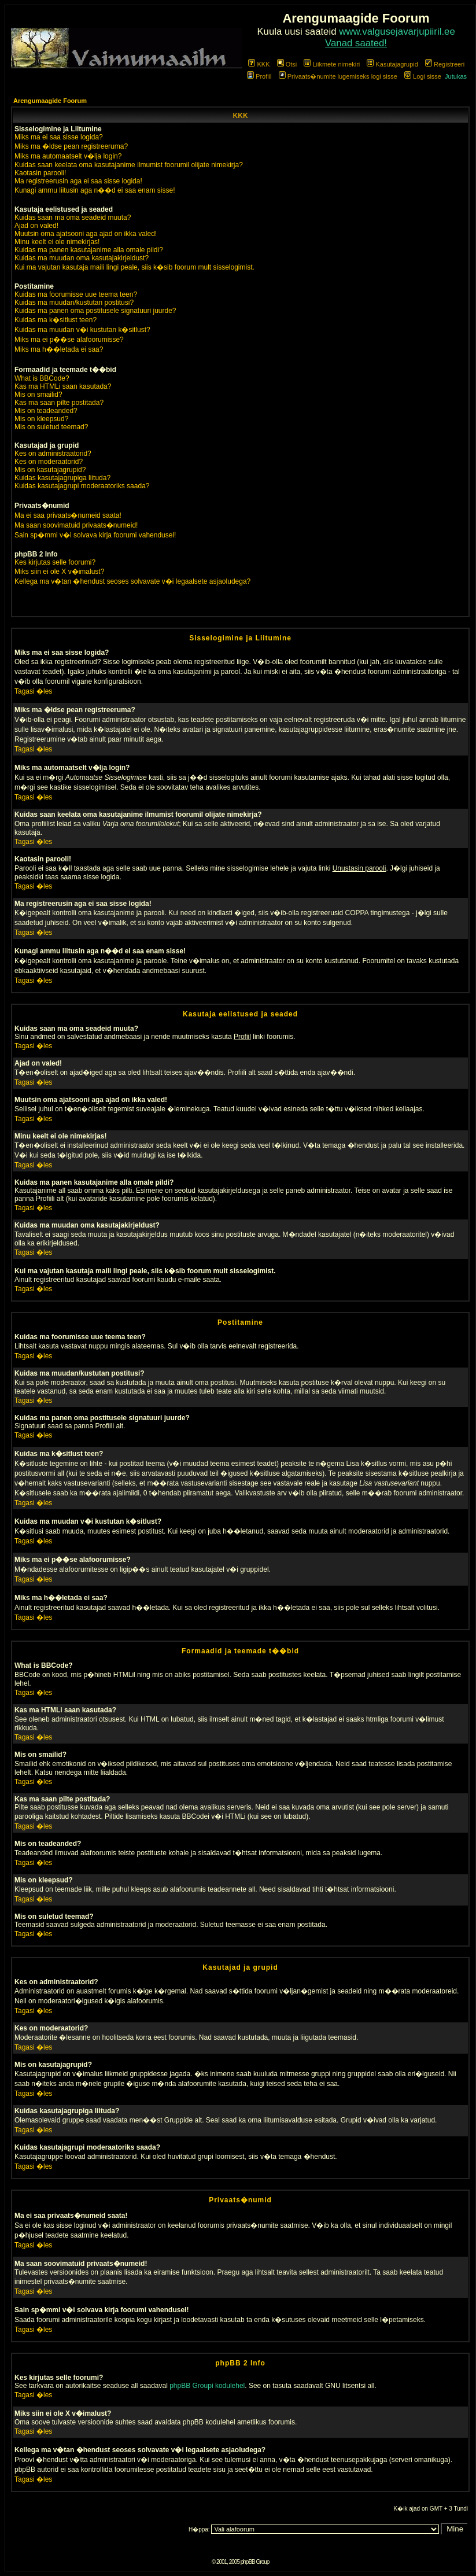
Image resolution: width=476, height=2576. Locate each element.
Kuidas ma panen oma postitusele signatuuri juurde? (95, 311)
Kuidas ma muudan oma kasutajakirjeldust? (81, 258)
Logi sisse (422, 76)
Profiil (259, 76)
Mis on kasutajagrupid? (50, 470)
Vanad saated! (356, 43)
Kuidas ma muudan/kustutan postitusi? (74, 302)
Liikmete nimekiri (332, 64)
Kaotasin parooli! (40, 173)
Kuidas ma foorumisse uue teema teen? (75, 294)
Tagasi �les (33, 691)
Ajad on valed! (36, 226)
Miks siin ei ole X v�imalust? (59, 571)
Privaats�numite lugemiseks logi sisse (338, 76)
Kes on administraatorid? (52, 453)
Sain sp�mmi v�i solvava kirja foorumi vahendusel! (95, 535)
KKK (259, 64)
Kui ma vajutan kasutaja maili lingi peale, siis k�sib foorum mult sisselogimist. (134, 267)
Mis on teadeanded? (46, 411)
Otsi (287, 64)
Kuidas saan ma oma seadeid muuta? (72, 217)
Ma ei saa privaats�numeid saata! (67, 515)
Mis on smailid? (38, 394)
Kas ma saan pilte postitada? (59, 403)
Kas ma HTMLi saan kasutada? (62, 386)
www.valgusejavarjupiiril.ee (397, 31)
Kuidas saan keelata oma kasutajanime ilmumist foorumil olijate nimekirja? (128, 165)
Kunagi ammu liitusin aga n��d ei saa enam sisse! (94, 190)
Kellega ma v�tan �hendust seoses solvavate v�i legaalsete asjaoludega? (132, 581)
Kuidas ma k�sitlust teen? (55, 320)
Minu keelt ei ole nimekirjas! (56, 242)
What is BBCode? (41, 378)
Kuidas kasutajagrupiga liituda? (62, 478)
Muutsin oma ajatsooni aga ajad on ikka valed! (85, 234)
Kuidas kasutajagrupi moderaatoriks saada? (81, 486)
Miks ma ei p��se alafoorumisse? (69, 340)
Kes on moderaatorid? (48, 462)
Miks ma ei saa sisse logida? (58, 137)
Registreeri (444, 64)
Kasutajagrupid (392, 64)
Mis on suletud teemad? (51, 427)
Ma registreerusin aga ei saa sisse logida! (78, 181)
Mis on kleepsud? (41, 419)
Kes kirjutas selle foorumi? (54, 562)
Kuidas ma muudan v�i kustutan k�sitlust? (82, 330)
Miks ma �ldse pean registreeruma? (71, 146)
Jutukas (456, 76)
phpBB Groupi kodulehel (207, 2386)
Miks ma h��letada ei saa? (58, 349)
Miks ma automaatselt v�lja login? (67, 156)
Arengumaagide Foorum (50, 100)
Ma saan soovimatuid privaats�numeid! (76, 525)
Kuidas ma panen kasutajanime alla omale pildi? (88, 250)
